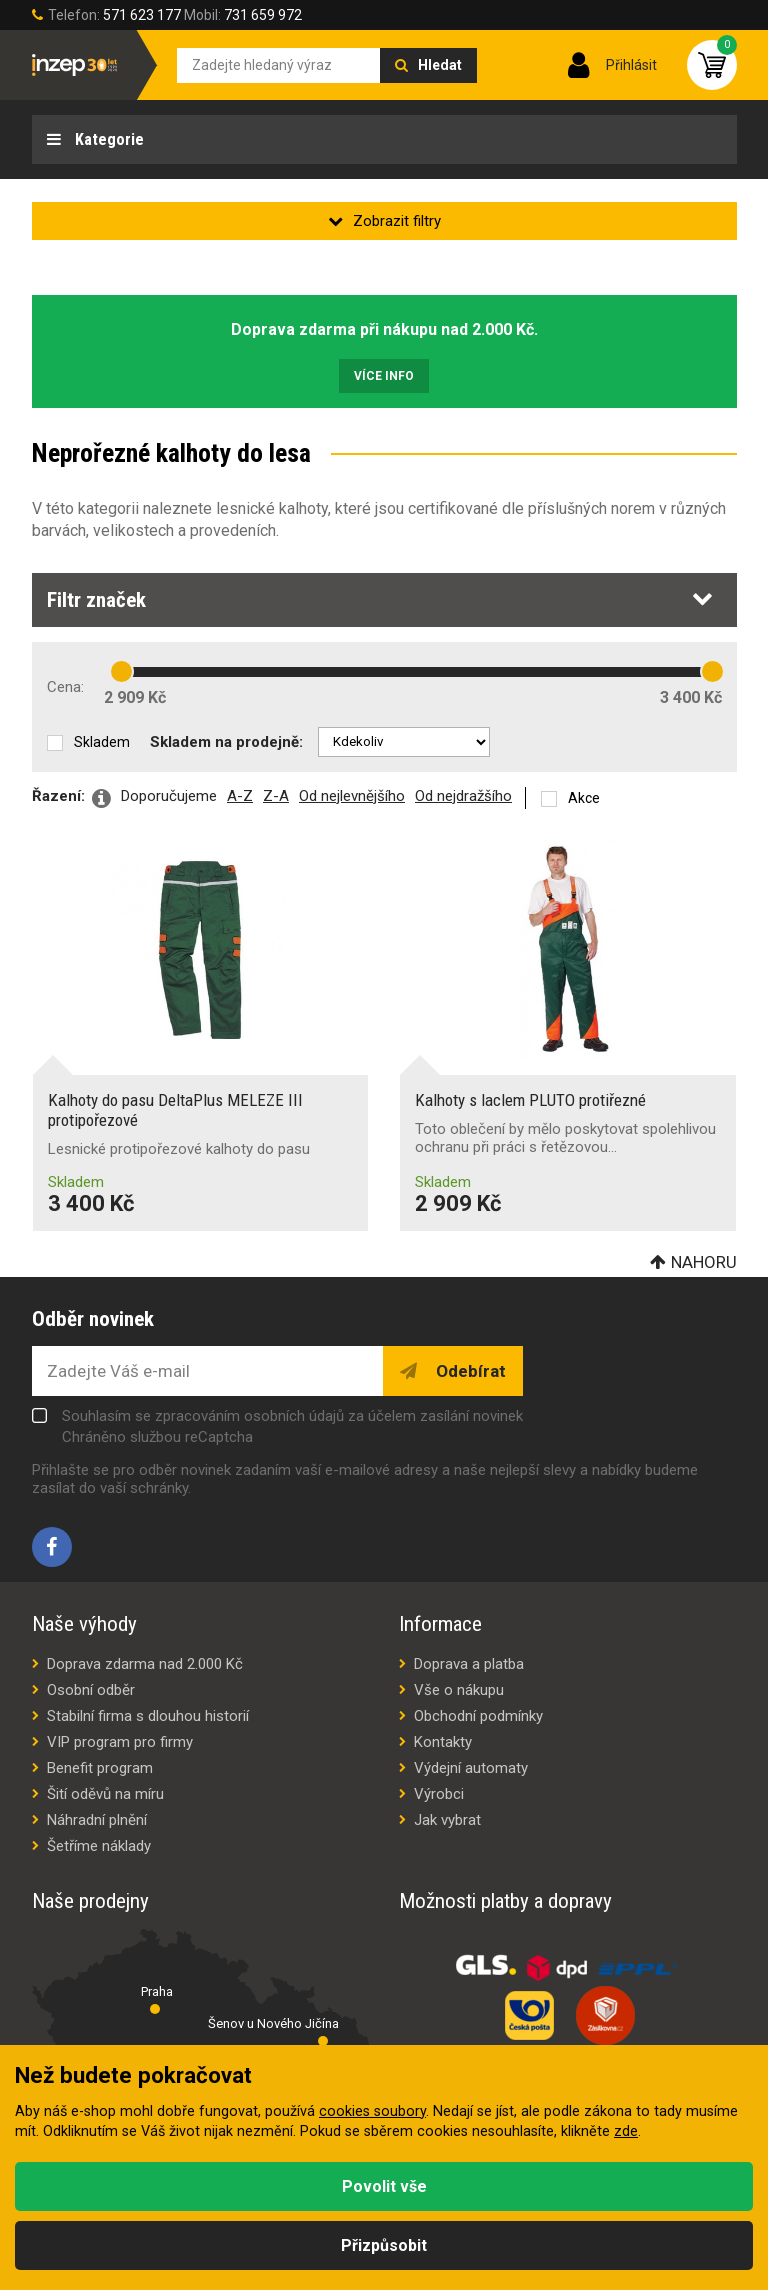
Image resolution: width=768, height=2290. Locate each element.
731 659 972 (263, 15)
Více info (384, 376)
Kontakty (443, 1742)
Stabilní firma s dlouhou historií (148, 1716)
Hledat (440, 65)
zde (626, 2131)
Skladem (102, 742)
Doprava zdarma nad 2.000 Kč (145, 1664)
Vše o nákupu (459, 1690)
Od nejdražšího (463, 796)
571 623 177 (142, 15)
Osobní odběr (91, 1690)
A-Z (240, 796)
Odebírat (469, 1371)
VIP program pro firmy (120, 1742)
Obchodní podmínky (478, 1716)
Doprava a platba (469, 1664)
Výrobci (439, 1794)
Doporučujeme (169, 796)
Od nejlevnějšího (352, 796)
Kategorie (107, 139)
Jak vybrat (447, 1820)
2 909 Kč (135, 697)
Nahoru (704, 1262)
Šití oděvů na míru (105, 1794)
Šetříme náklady (99, 1846)
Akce (584, 798)
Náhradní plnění (97, 1820)
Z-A (276, 796)
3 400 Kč (691, 697)
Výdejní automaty (471, 1768)
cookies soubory (372, 2111)
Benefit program (100, 1768)
